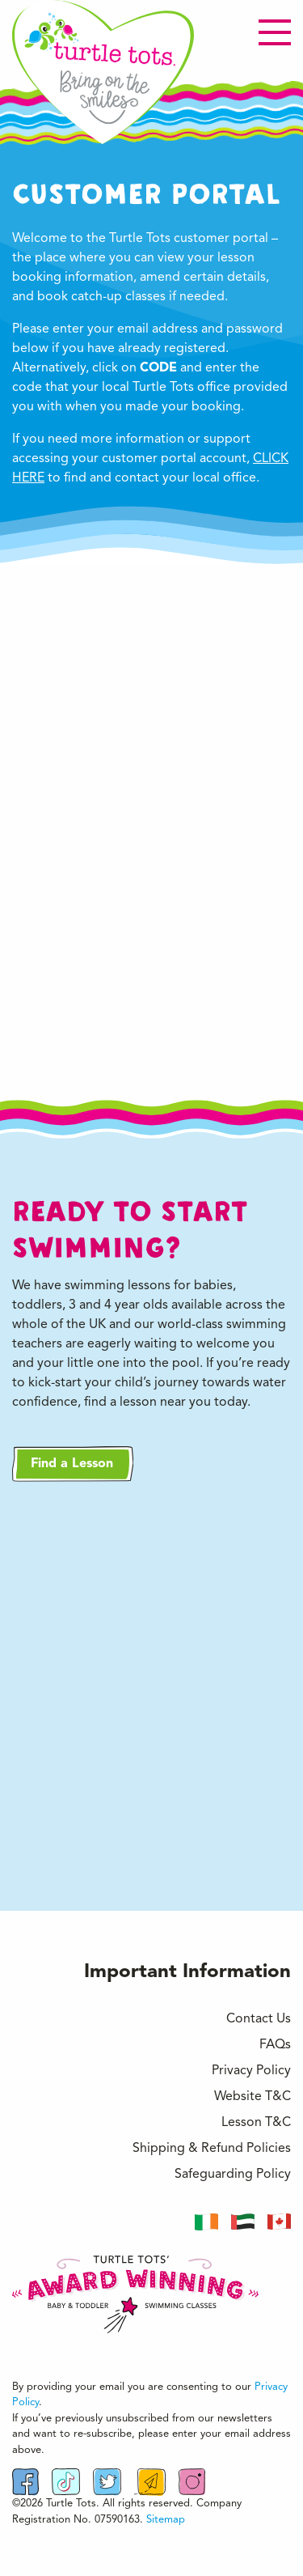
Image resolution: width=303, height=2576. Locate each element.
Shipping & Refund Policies (212, 2148)
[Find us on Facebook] (25, 2482)
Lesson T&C (256, 2122)
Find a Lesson (72, 1464)
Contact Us (258, 2019)
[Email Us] (150, 2482)
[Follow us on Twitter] (107, 2482)
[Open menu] (275, 32)
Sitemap (165, 2519)
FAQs (275, 2045)
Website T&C (252, 2096)
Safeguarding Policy (233, 2174)
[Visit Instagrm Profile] (191, 2482)
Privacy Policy (251, 2071)
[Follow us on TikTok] (66, 2482)
